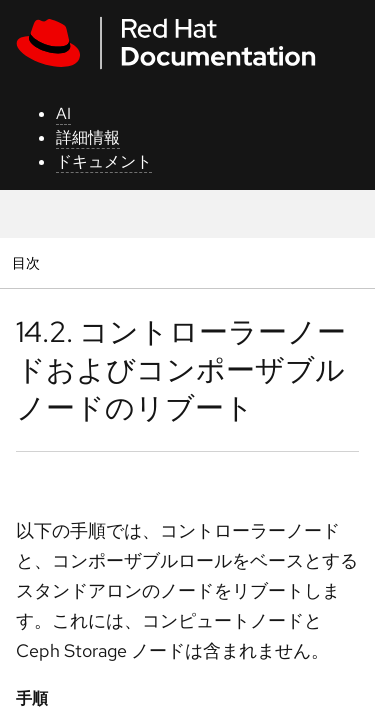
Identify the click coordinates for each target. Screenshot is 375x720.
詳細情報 (88, 137)
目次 (28, 262)
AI (63, 113)
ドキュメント (104, 161)
